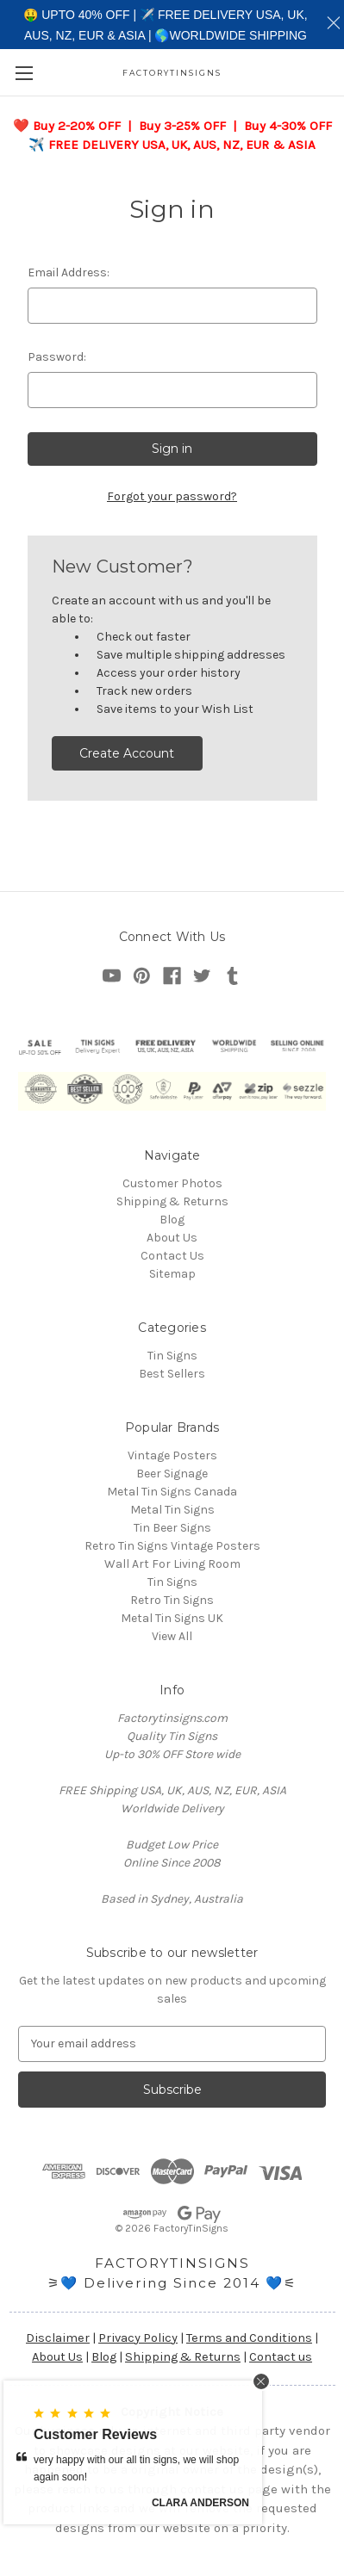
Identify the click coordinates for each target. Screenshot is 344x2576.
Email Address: (68, 272)
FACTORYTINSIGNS (172, 2263)
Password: (57, 357)
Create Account (126, 753)
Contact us (280, 2357)
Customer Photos (172, 1183)
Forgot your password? (172, 496)
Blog (172, 1219)
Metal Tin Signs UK (172, 1618)
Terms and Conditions (249, 2338)
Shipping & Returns (172, 1201)
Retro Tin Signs (172, 1600)
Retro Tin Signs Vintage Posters (172, 1546)
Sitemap (172, 1273)
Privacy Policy (138, 2338)
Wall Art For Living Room (172, 1564)
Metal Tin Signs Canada (172, 1491)
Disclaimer (58, 2338)
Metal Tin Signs (172, 1509)
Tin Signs (172, 1355)
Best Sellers (172, 1373)
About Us (172, 1237)
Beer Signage (172, 1473)
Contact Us (172, 1255)
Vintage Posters (172, 1455)
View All (172, 1636)
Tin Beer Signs (172, 1527)
